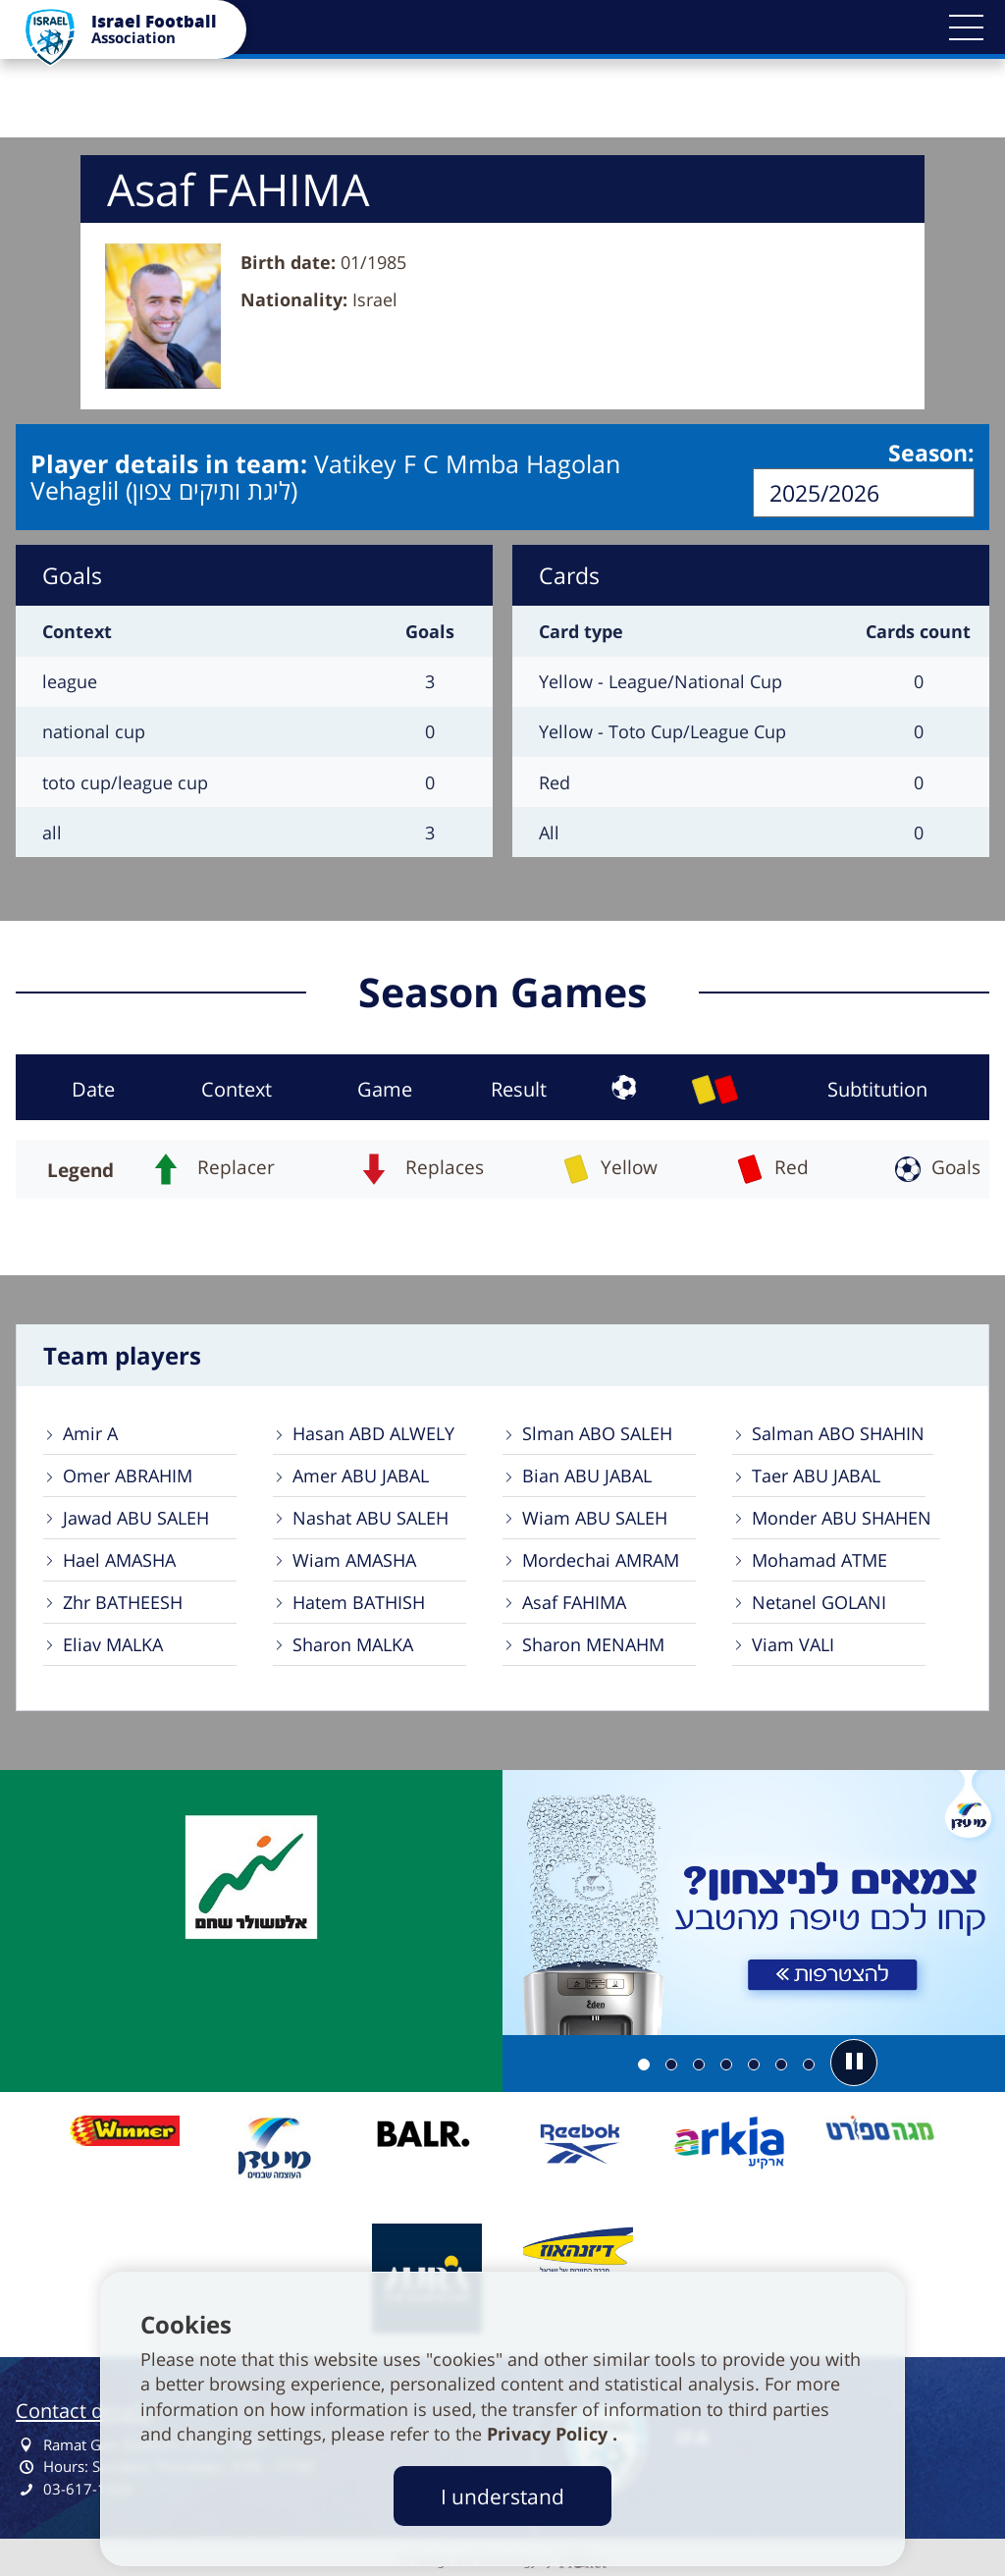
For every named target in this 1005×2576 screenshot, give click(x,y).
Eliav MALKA (113, 1643)
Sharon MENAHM (593, 1643)
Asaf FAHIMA (574, 1601)
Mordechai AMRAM (600, 1559)
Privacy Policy (549, 2433)
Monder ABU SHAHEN (841, 1517)
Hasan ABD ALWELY (373, 1432)
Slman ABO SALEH (597, 1432)
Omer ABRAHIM (127, 1474)
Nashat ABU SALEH (370, 1517)
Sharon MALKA (352, 1643)
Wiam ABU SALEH (594, 1517)
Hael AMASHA (119, 1559)
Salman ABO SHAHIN (838, 1432)
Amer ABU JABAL (360, 1474)
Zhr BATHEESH (123, 1601)
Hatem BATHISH (358, 1601)
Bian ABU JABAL (587, 1474)
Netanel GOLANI (819, 1601)
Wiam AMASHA (354, 1559)
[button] (965, 27)
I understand (502, 2496)
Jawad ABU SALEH (136, 1517)
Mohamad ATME (819, 1559)
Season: (931, 454)
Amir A (90, 1432)
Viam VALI (793, 1643)
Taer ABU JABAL (816, 1474)
